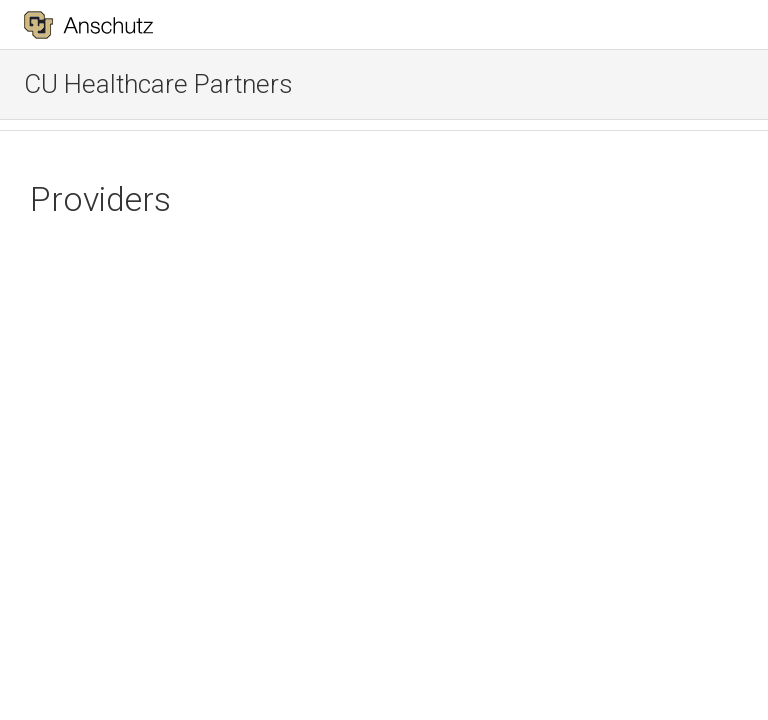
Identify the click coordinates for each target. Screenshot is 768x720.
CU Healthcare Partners (158, 84)
